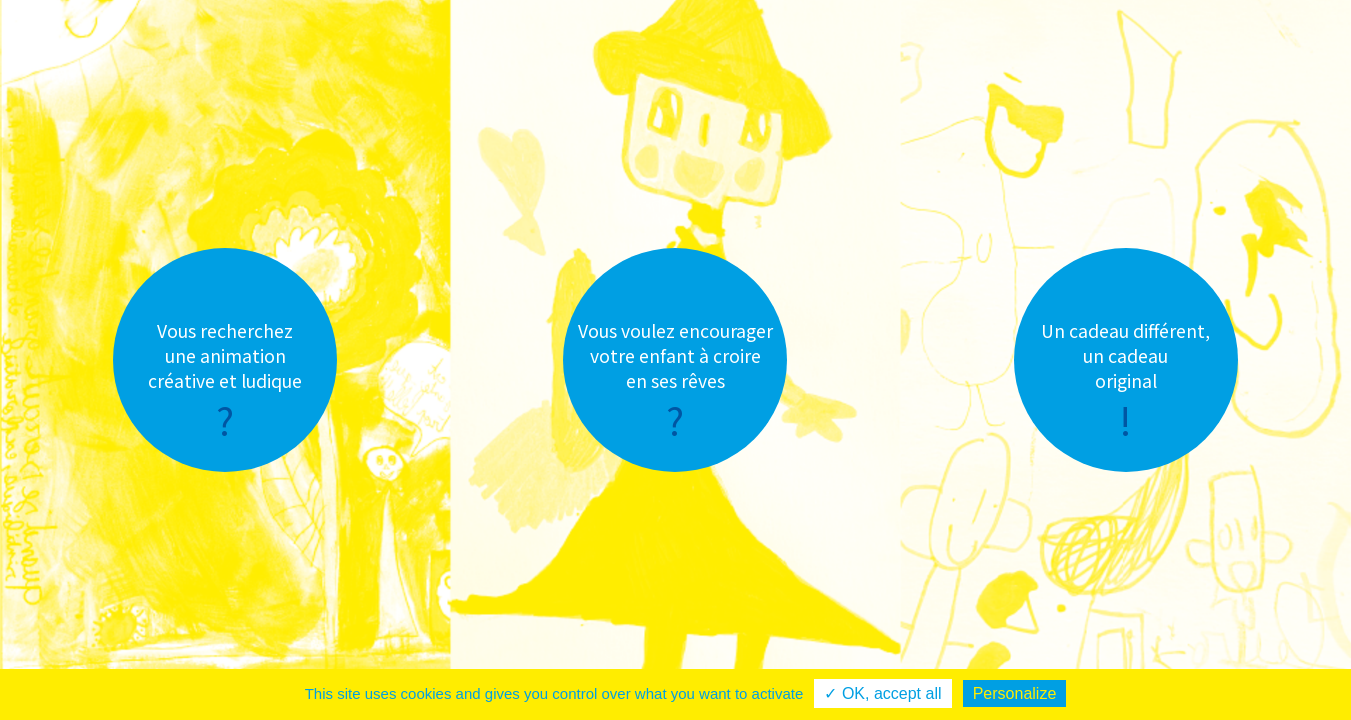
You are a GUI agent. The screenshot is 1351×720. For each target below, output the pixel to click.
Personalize (1015, 693)
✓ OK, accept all (882, 693)
